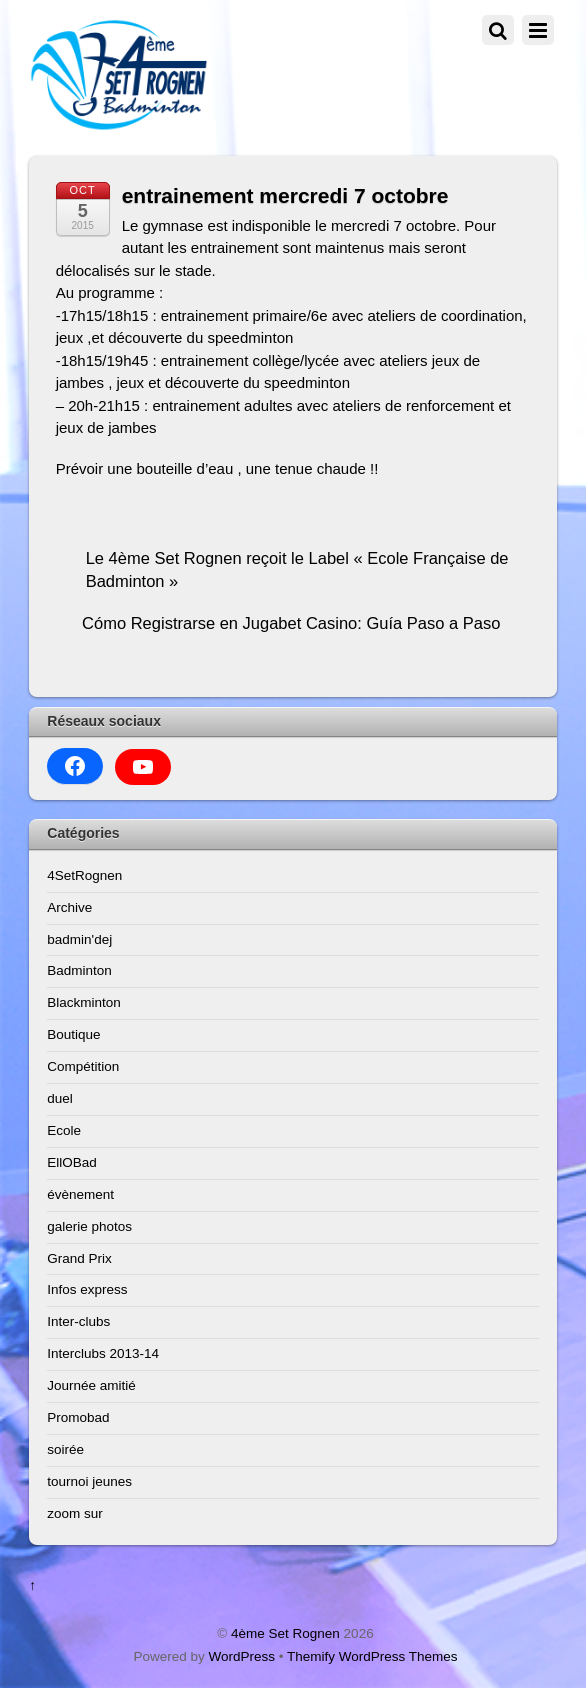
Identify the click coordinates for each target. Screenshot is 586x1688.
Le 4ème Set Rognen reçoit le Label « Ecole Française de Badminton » (297, 569)
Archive (69, 907)
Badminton (79, 970)
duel (60, 1098)
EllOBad (72, 1162)
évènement (80, 1194)
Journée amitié (91, 1385)
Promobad (78, 1417)
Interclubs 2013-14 (103, 1353)
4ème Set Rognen (285, 1633)
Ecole (64, 1130)
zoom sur (75, 1513)
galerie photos (89, 1226)
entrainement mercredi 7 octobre (285, 195)
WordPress (241, 1656)
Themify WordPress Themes (372, 1656)
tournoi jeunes (89, 1481)
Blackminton (84, 1002)
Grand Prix (79, 1258)
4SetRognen (84, 875)
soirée (65, 1449)
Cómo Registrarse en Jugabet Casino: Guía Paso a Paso (291, 623)
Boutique (73, 1034)
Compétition (83, 1066)
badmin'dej (79, 939)
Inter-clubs (78, 1321)
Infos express (87, 1289)
